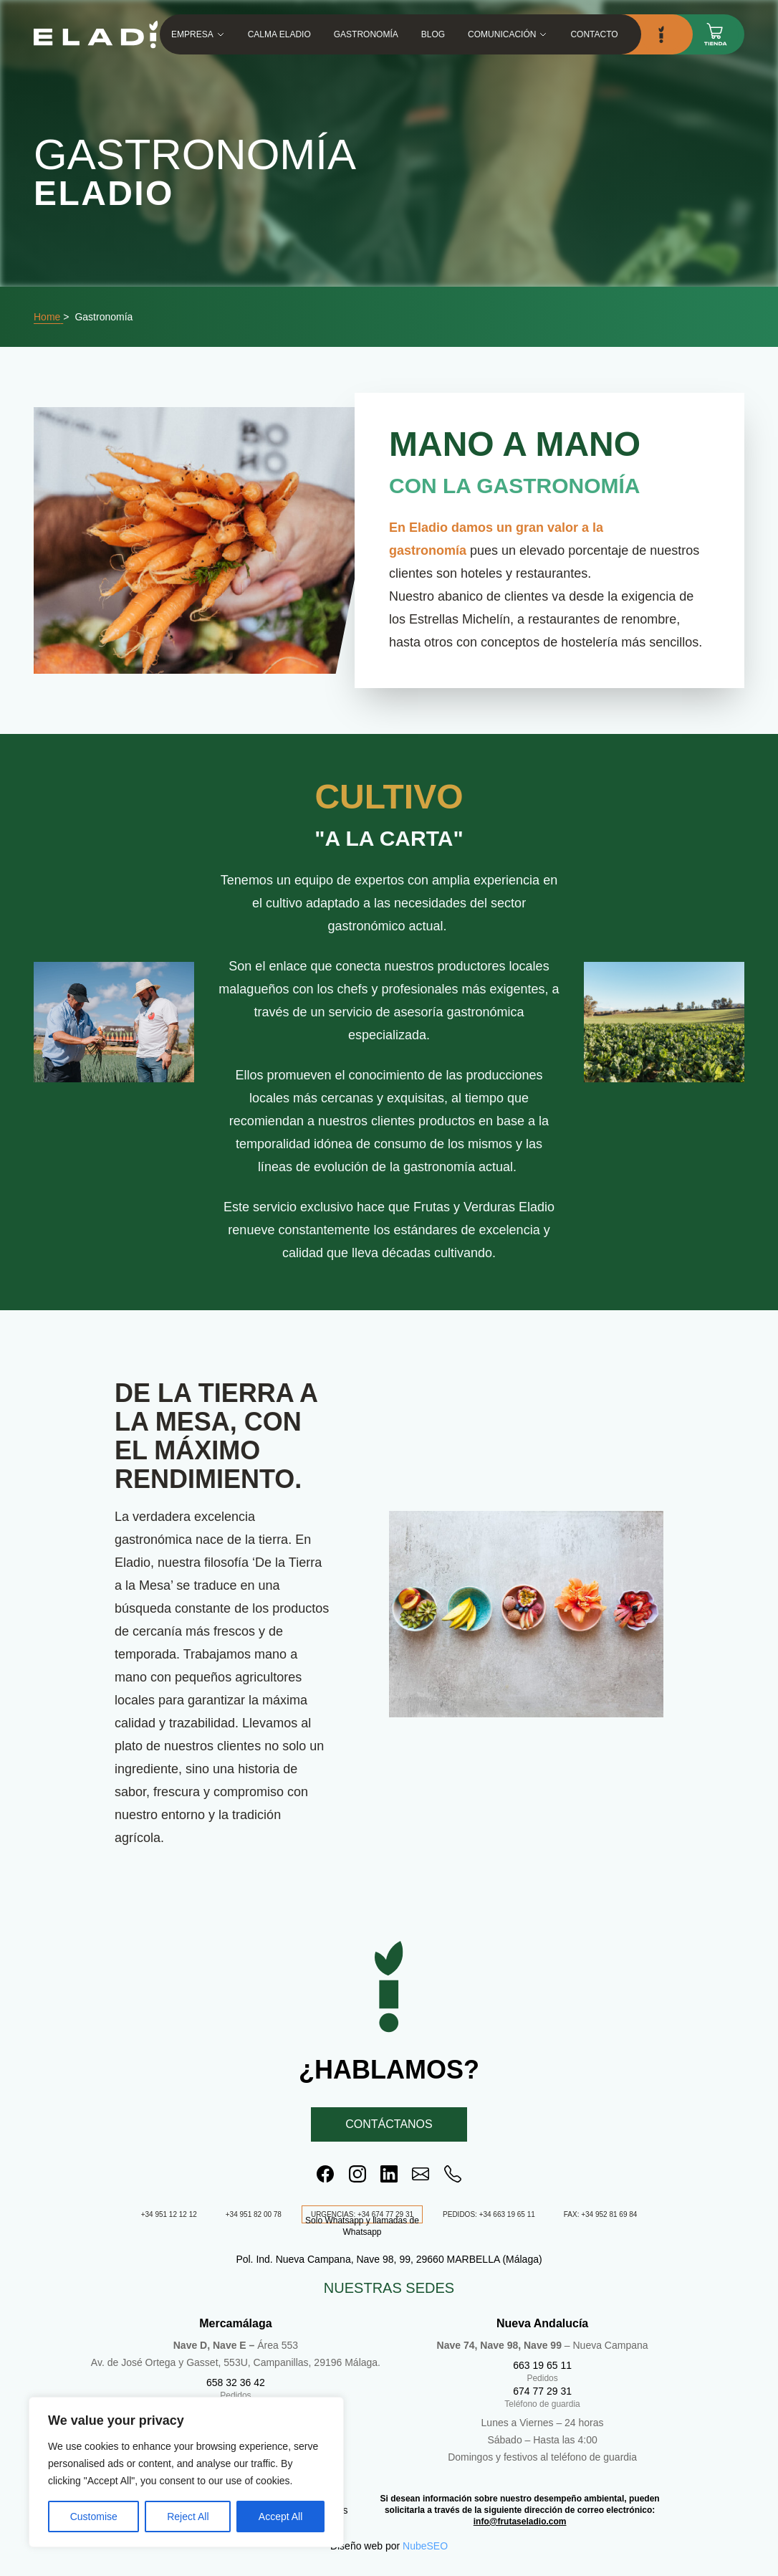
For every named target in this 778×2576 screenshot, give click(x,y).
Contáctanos (388, 2124)
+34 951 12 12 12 (169, 2214)
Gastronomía (366, 34)
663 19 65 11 (542, 2365)
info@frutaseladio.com (520, 2522)
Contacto (594, 34)
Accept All (280, 2516)
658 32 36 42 (235, 2382)
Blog (433, 34)
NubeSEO (425, 2546)
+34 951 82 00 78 (254, 2214)
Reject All (187, 2516)
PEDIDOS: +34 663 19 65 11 (489, 2214)
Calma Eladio (279, 34)
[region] (186, 2472)
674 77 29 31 (542, 2391)
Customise (93, 2516)
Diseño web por (365, 2546)
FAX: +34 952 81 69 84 (601, 2214)
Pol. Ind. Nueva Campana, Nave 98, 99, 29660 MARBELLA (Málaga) (389, 2259)
